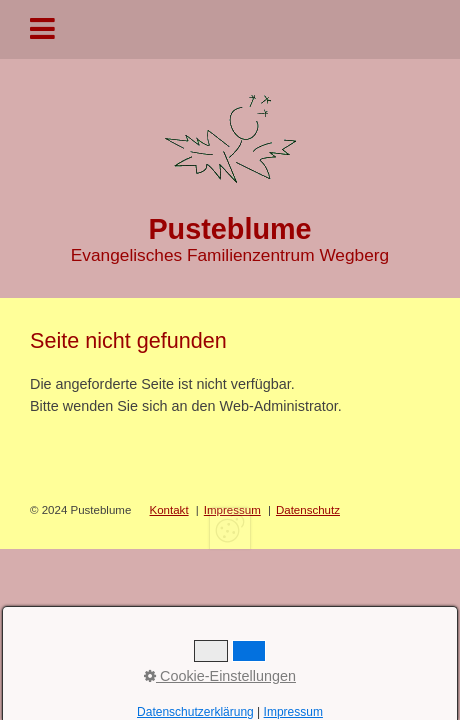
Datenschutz (308, 510)
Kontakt (169, 510)
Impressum (232, 510)
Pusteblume (229, 229)
